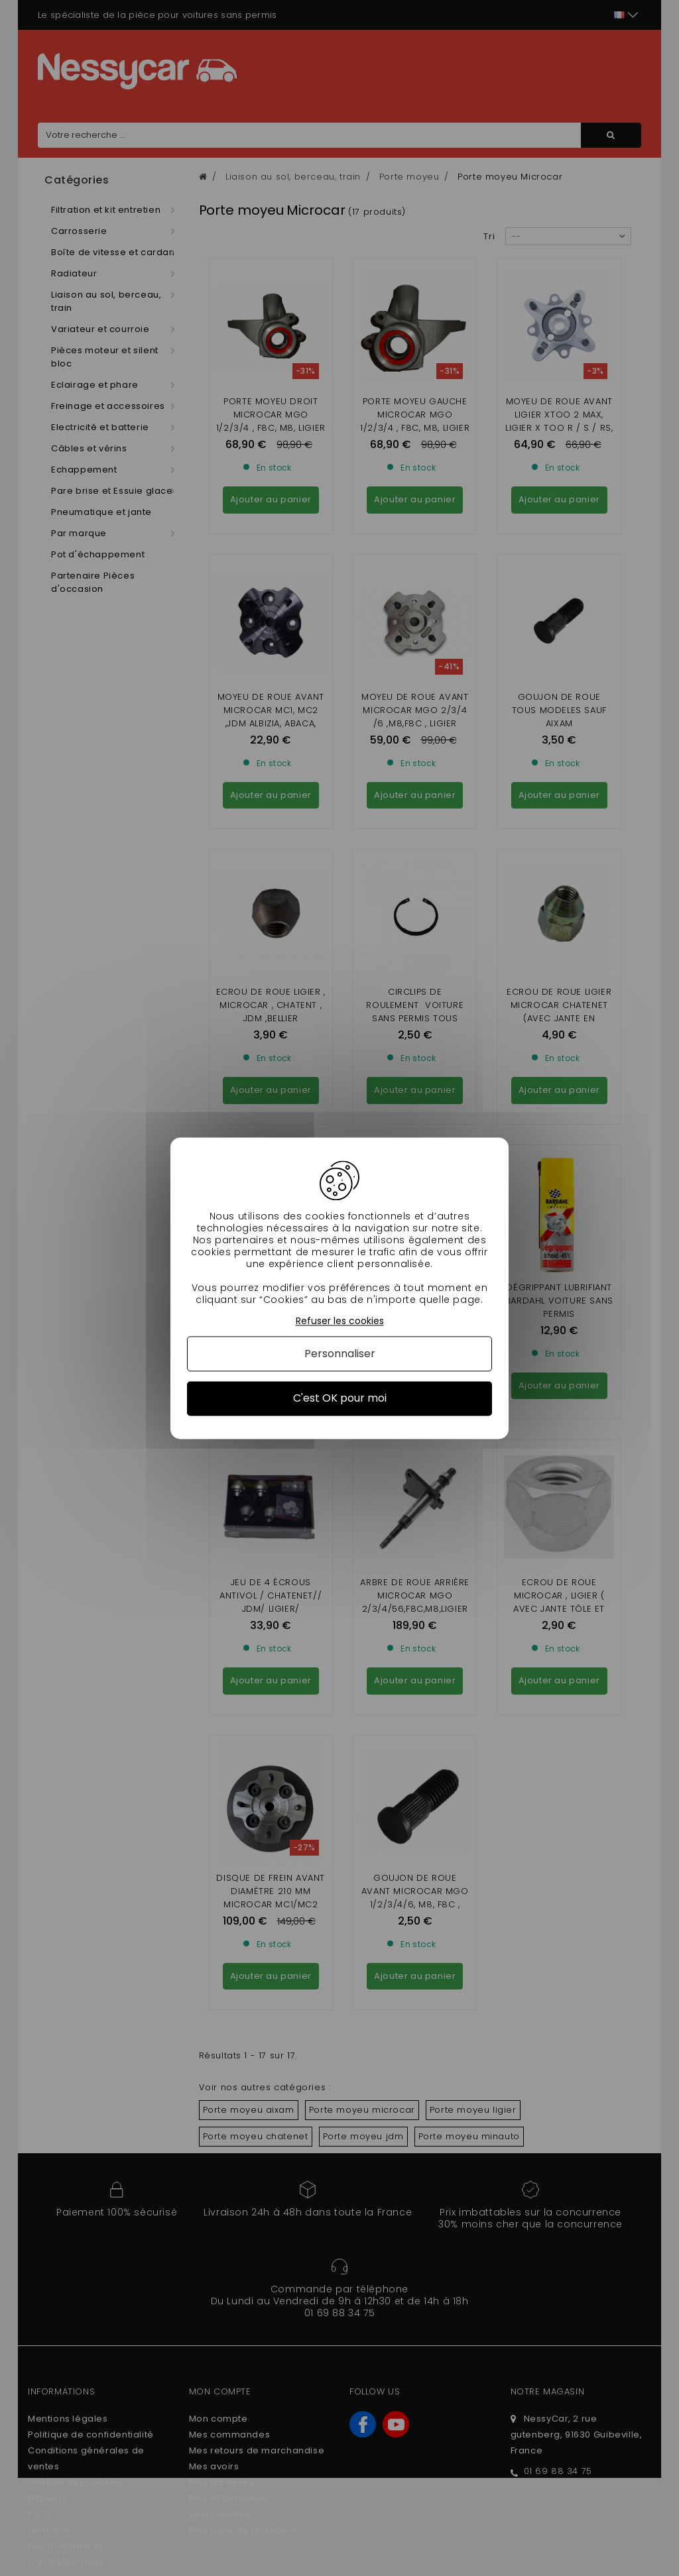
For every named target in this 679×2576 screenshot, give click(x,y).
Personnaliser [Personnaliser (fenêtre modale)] (339, 1354)
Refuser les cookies (340, 1321)
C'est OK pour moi (340, 1398)
